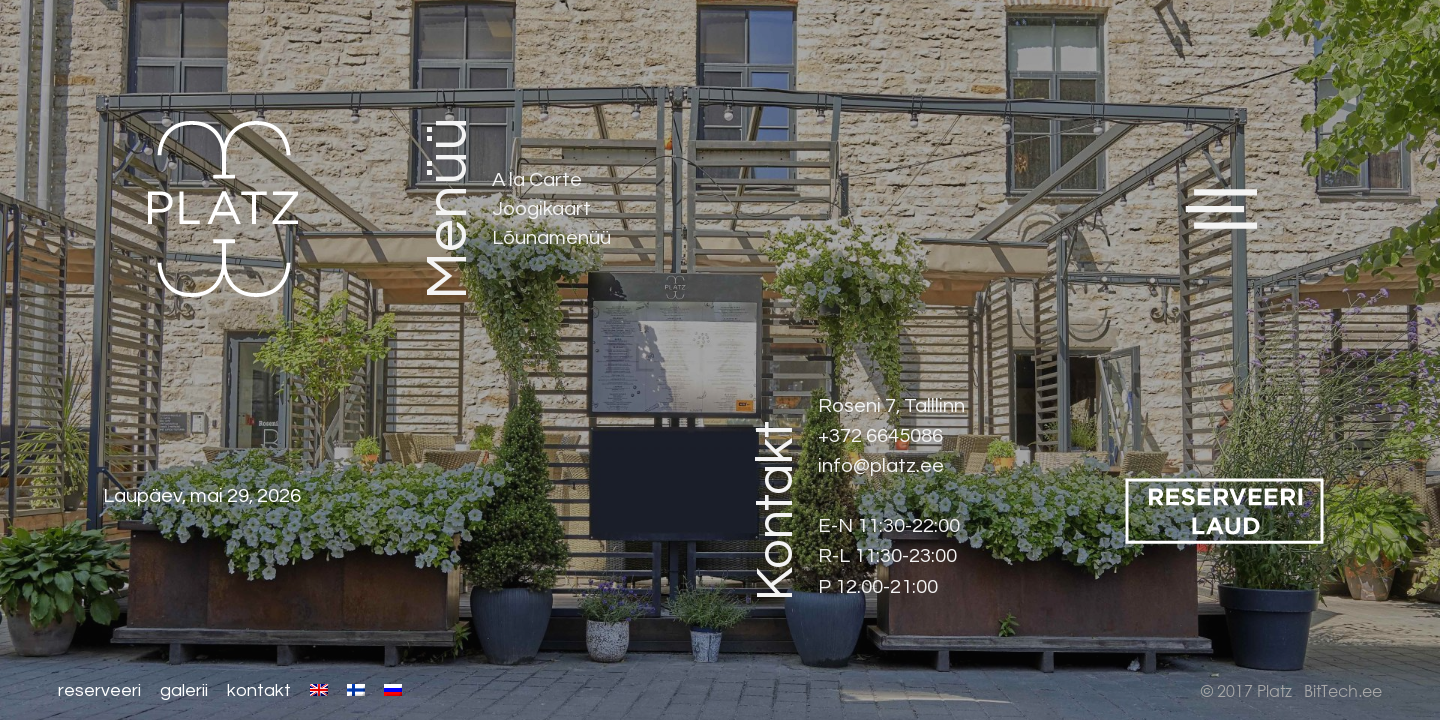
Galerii (184, 690)
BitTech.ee (1343, 691)
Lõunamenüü (552, 237)
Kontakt (259, 690)
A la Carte (538, 179)
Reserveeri (99, 690)
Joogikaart (542, 208)
